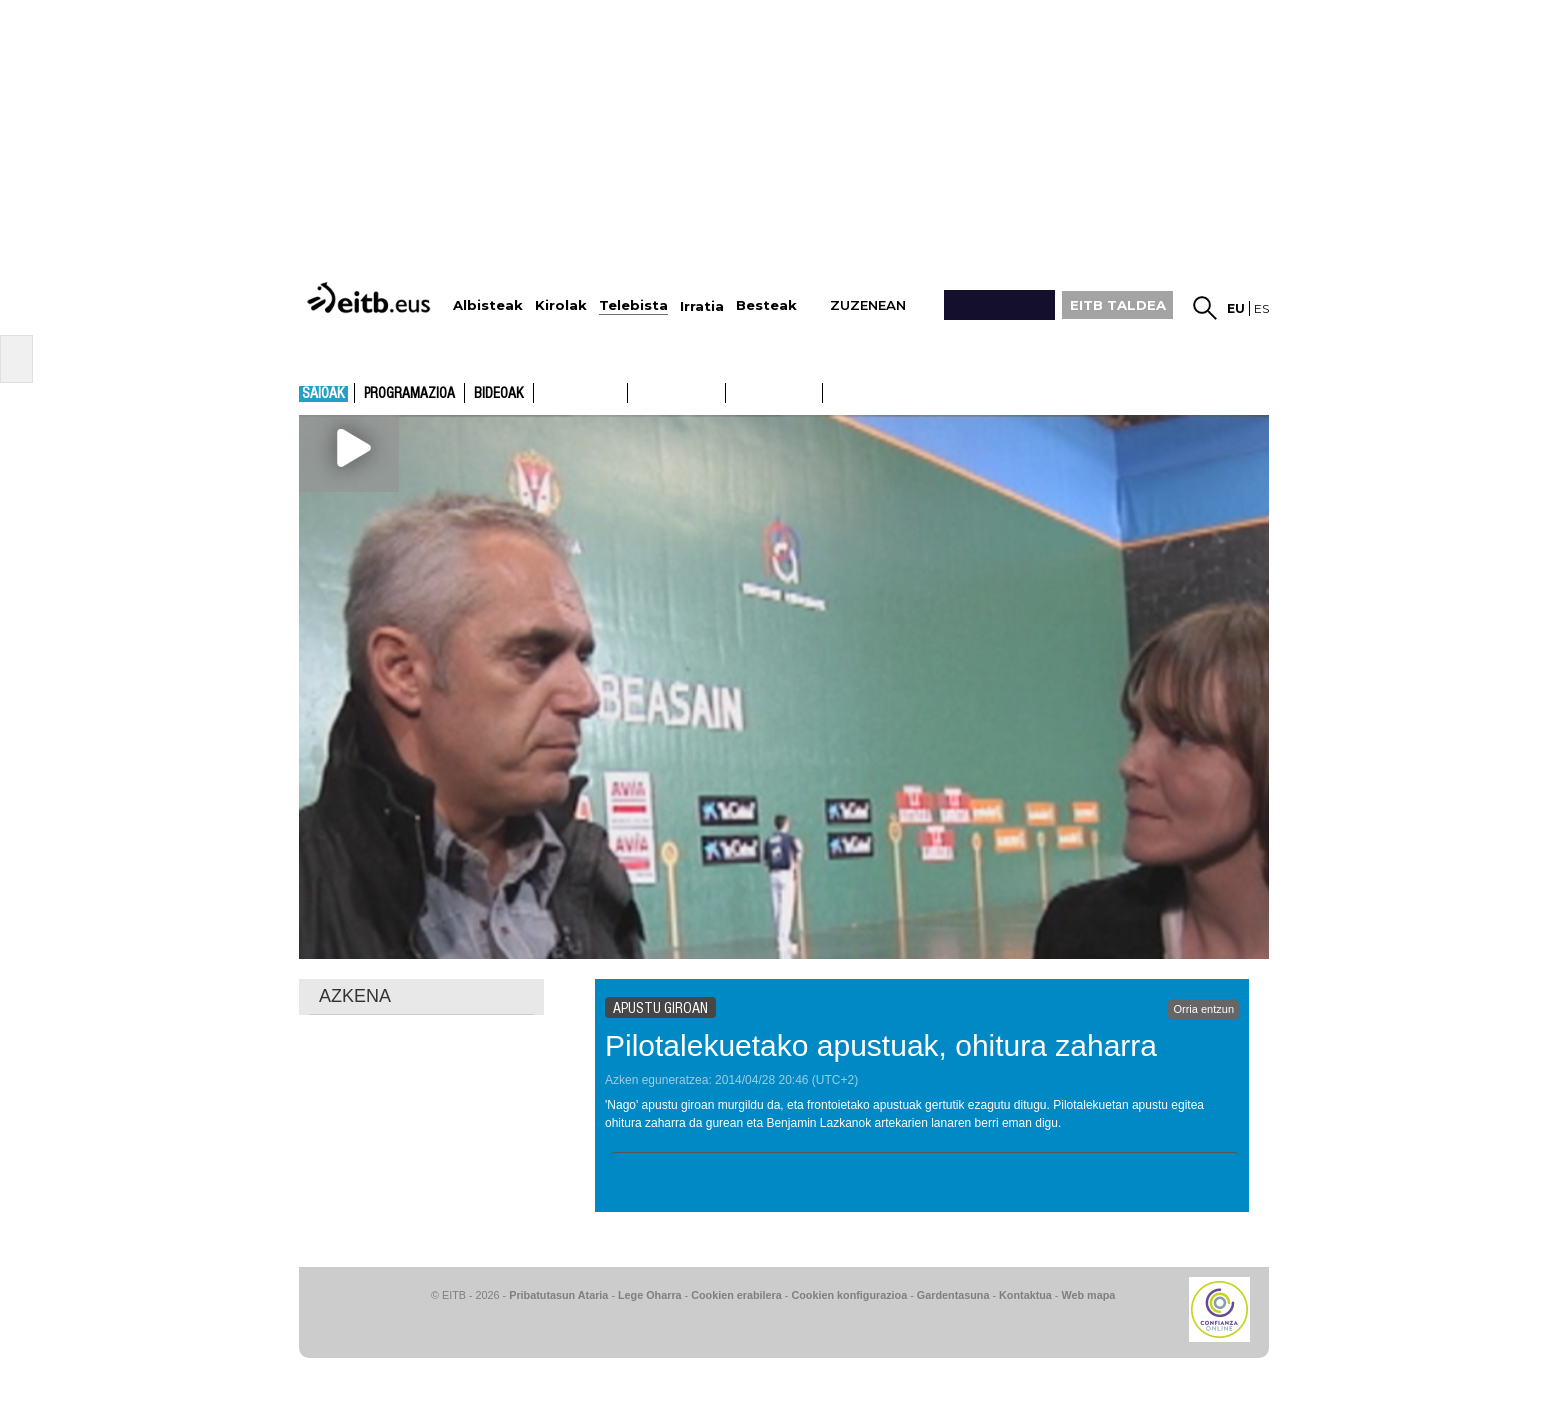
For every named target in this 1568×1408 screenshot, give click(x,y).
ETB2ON (832, 391)
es (1261, 308)
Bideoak (499, 394)
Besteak (766, 305)
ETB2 (677, 393)
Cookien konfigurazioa (849, 1295)
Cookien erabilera (736, 1295)
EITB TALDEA (1118, 305)
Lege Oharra (650, 1295)
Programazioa (409, 394)
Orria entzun (1203, 1009)
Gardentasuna (953, 1295)
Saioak (323, 394)
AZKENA (355, 996)
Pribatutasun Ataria (558, 1295)
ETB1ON (735, 391)
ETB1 (580, 393)
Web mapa (1088, 1295)
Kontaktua (1025, 1295)
